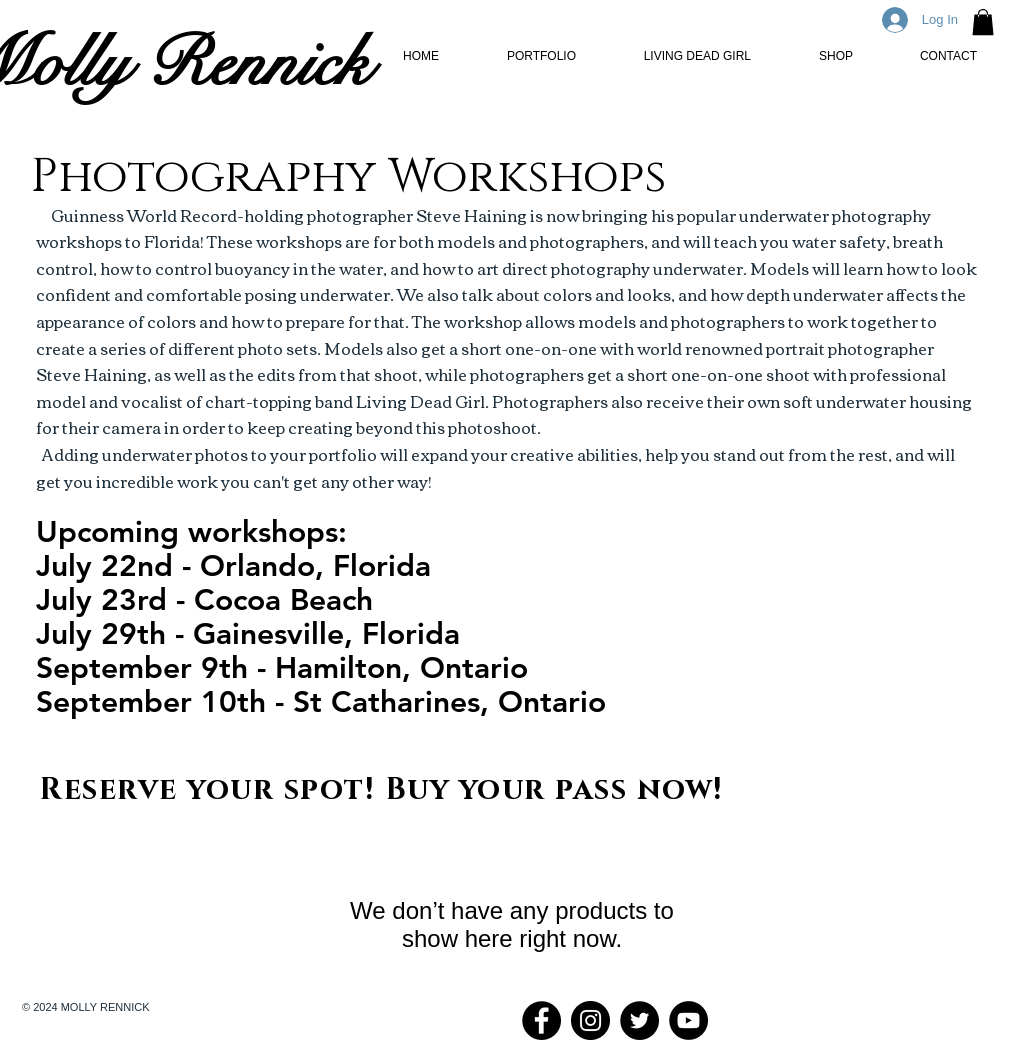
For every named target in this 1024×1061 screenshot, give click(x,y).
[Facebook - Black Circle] (541, 1020)
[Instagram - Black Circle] (590, 1020)
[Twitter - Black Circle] (639, 1020)
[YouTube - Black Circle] (688, 1020)
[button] (983, 22)
